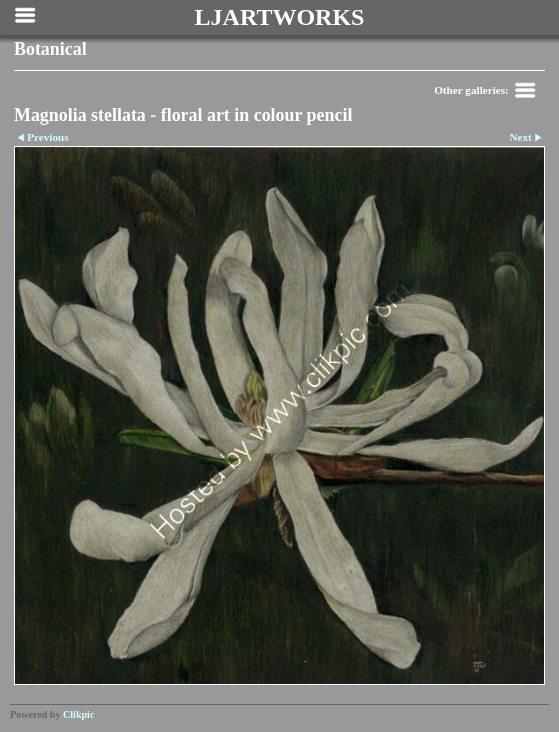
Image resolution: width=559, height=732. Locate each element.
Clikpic (78, 714)
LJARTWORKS (280, 17)
